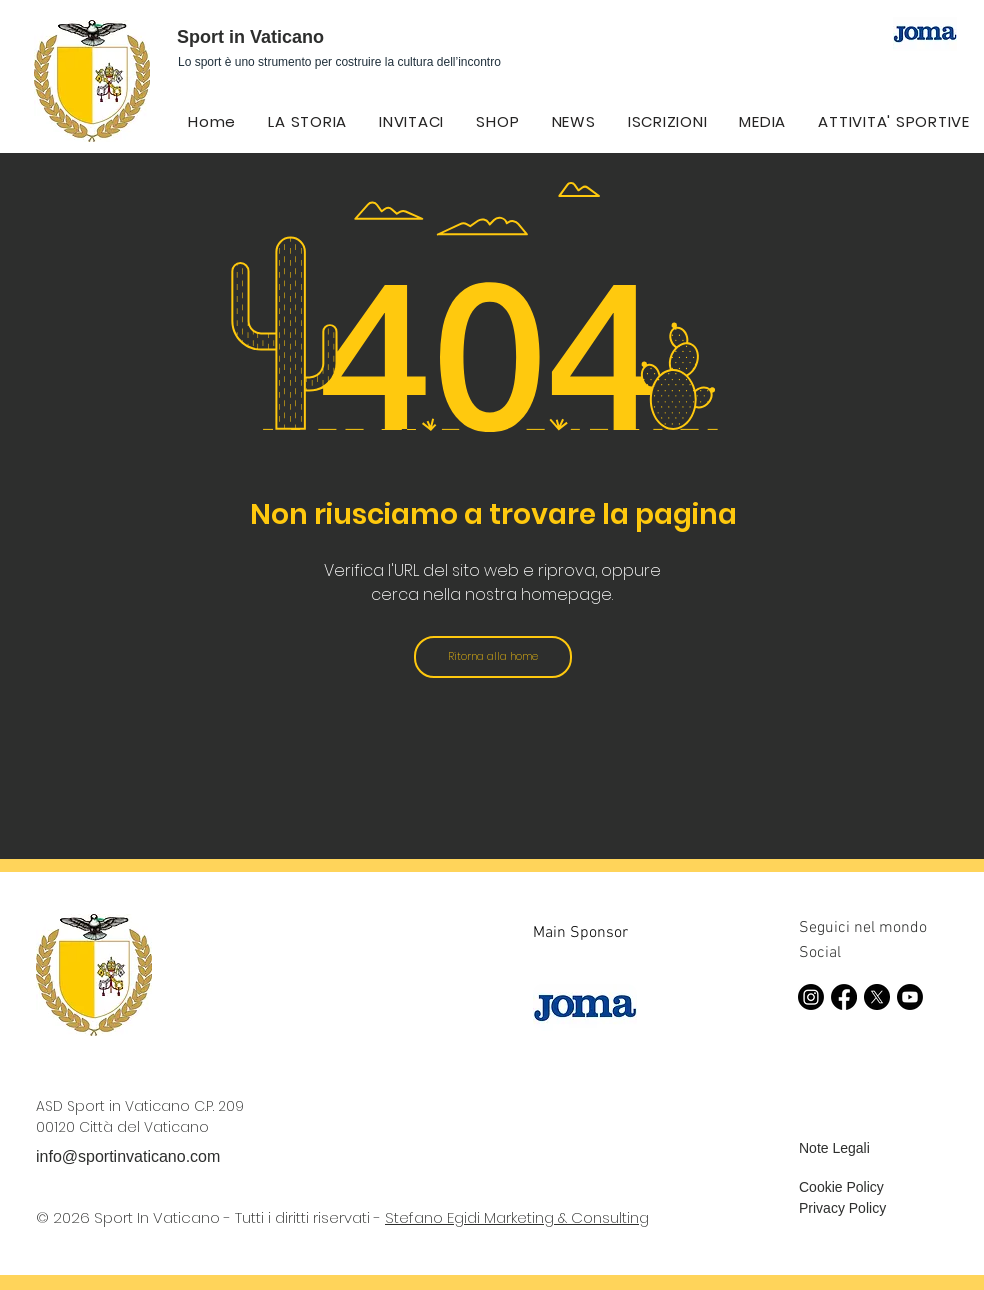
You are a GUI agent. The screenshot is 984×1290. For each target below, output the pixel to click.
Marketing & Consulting (566, 1217)
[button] (574, 121)
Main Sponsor (580, 933)
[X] (877, 997)
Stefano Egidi (434, 1217)
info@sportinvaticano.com (128, 1156)
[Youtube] (910, 997)
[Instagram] (811, 997)
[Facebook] (844, 997)
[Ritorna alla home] (493, 657)
